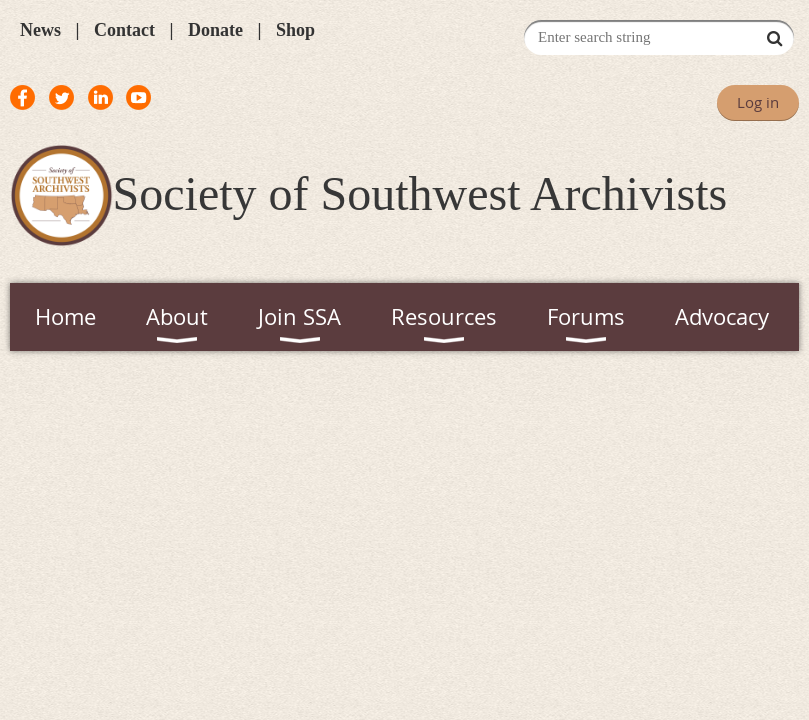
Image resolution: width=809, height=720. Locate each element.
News (40, 30)
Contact (124, 30)
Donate (215, 30)
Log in (758, 102)
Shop (295, 30)
